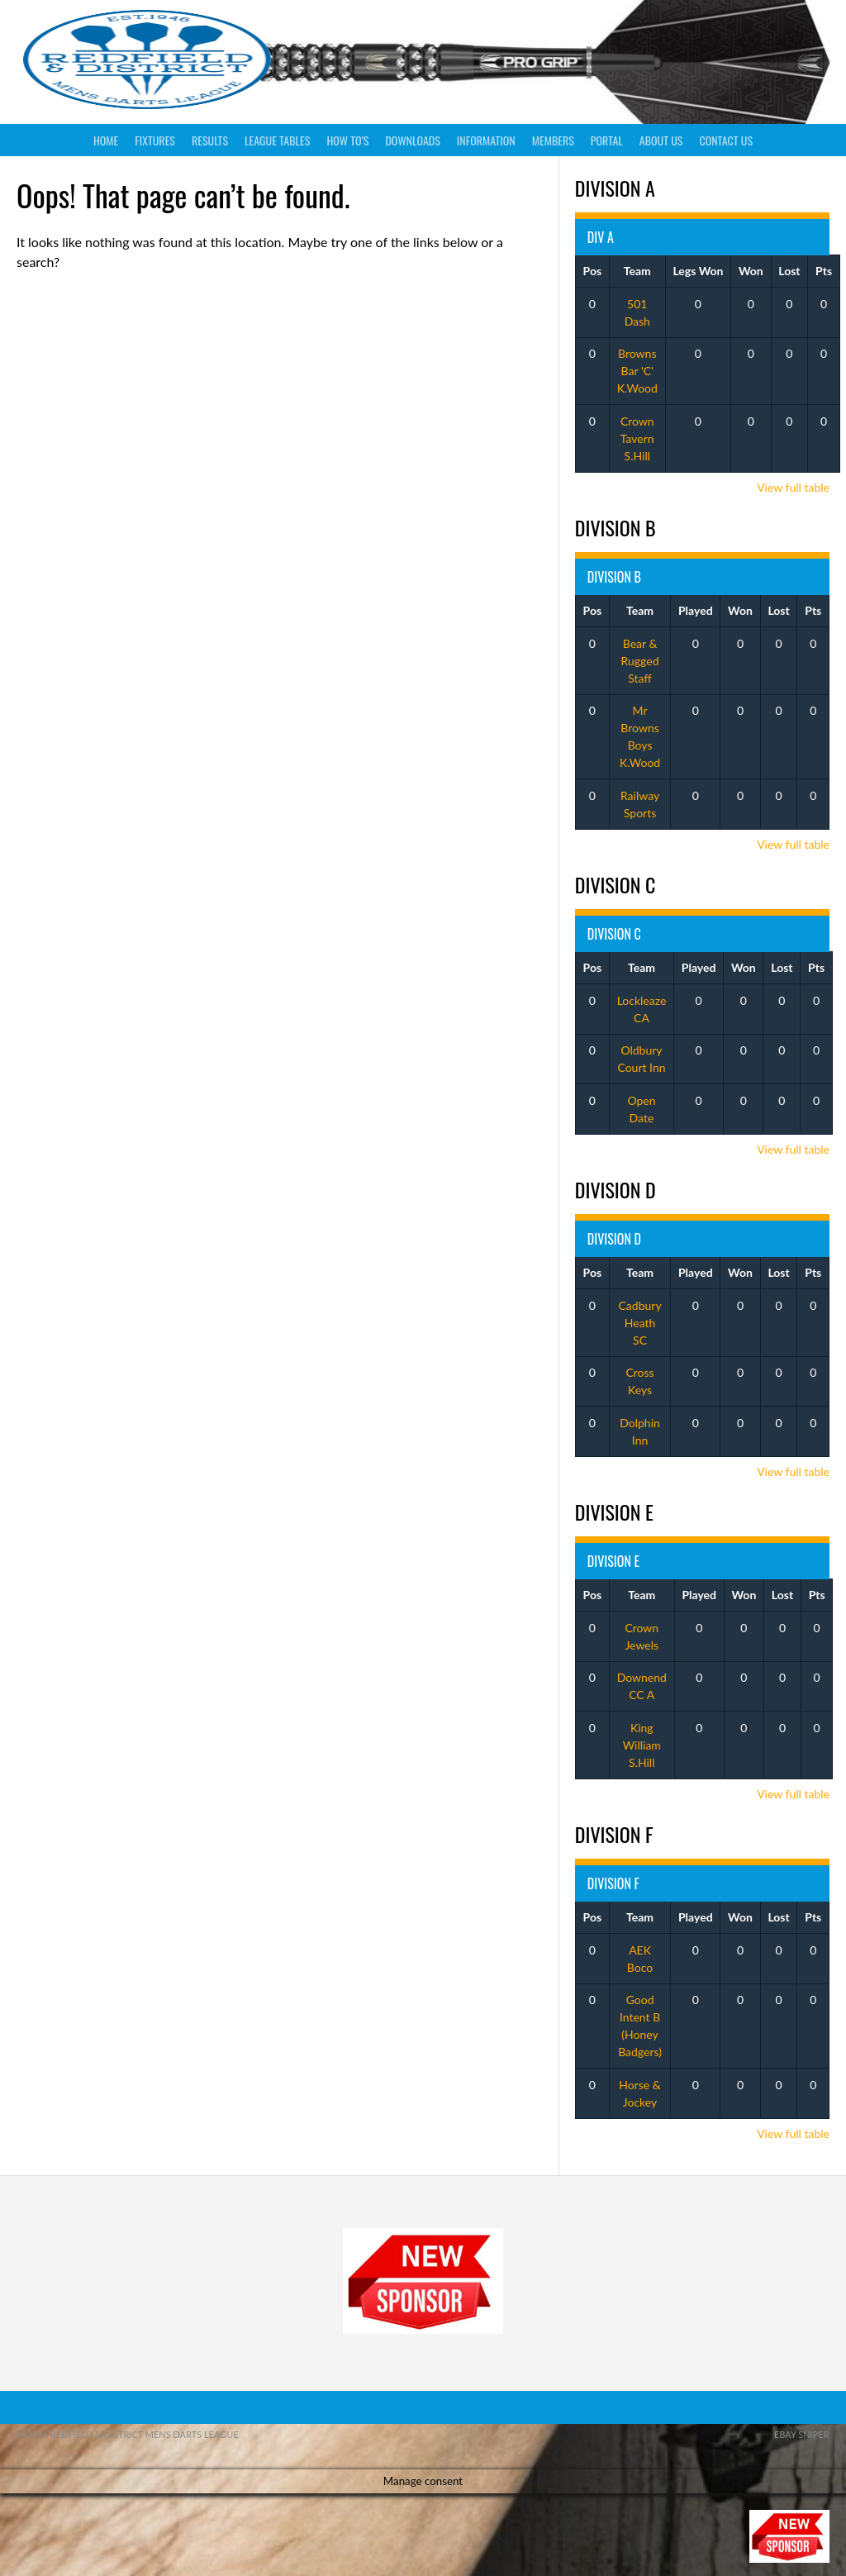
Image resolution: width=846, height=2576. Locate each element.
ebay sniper (801, 2434)
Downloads (412, 140)
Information (486, 140)
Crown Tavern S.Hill (637, 438)
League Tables (277, 140)
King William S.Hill (642, 1745)
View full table (793, 487)
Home (105, 140)
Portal (607, 140)
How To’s (347, 140)
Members (553, 140)
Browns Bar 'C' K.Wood (637, 370)
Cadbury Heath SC (640, 1322)
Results (210, 140)
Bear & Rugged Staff (640, 660)
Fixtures (155, 140)
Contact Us (726, 140)
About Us (661, 140)
